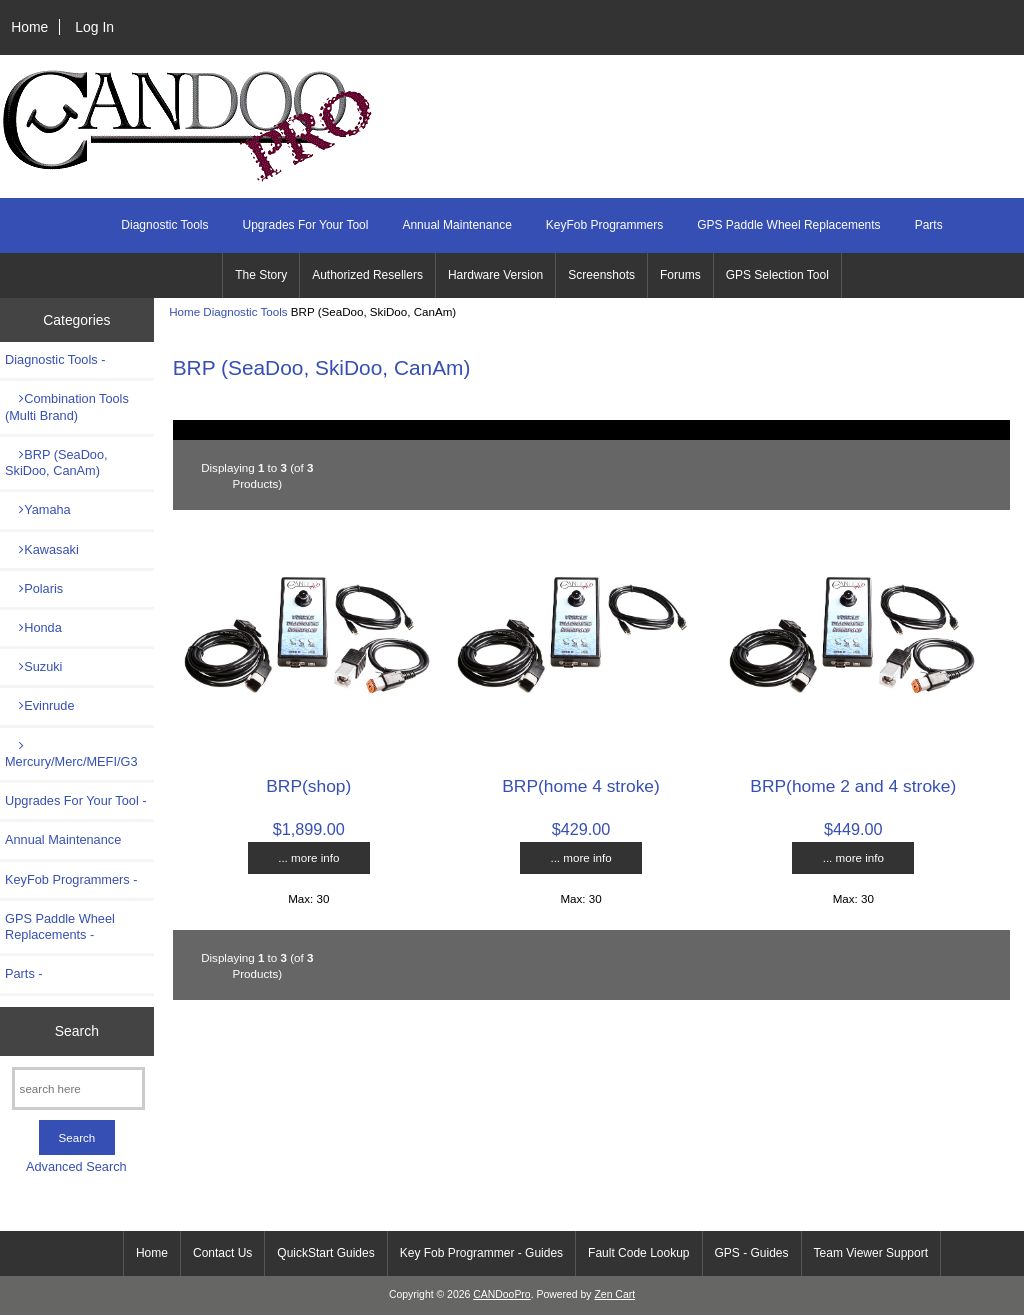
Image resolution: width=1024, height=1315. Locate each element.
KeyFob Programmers (604, 225)
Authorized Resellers (367, 275)
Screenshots (601, 275)
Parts (929, 225)
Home (29, 27)
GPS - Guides (752, 1253)
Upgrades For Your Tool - (76, 800)
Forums (680, 275)
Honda (33, 627)
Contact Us (222, 1253)
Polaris (34, 588)
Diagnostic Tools (245, 311)
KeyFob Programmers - (71, 879)
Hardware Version (495, 275)
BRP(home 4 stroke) (581, 786)
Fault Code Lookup (638, 1253)
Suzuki (33, 666)
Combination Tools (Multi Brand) (67, 406)
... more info (308, 857)
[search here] (78, 1088)
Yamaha (38, 509)
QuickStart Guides (325, 1253)
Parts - (24, 973)
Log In (94, 27)
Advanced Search (76, 1166)
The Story (261, 275)
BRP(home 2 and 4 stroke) (853, 786)
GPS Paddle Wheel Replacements (788, 225)
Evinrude (40, 705)
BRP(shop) (308, 786)
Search (77, 1031)
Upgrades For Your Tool (306, 225)
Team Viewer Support (871, 1253)
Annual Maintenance (456, 225)
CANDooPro (501, 1294)
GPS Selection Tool (777, 275)
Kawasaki (42, 549)
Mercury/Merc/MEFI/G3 (71, 753)
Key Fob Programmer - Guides (481, 1253)
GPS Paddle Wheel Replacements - (60, 926)
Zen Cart (614, 1294)
